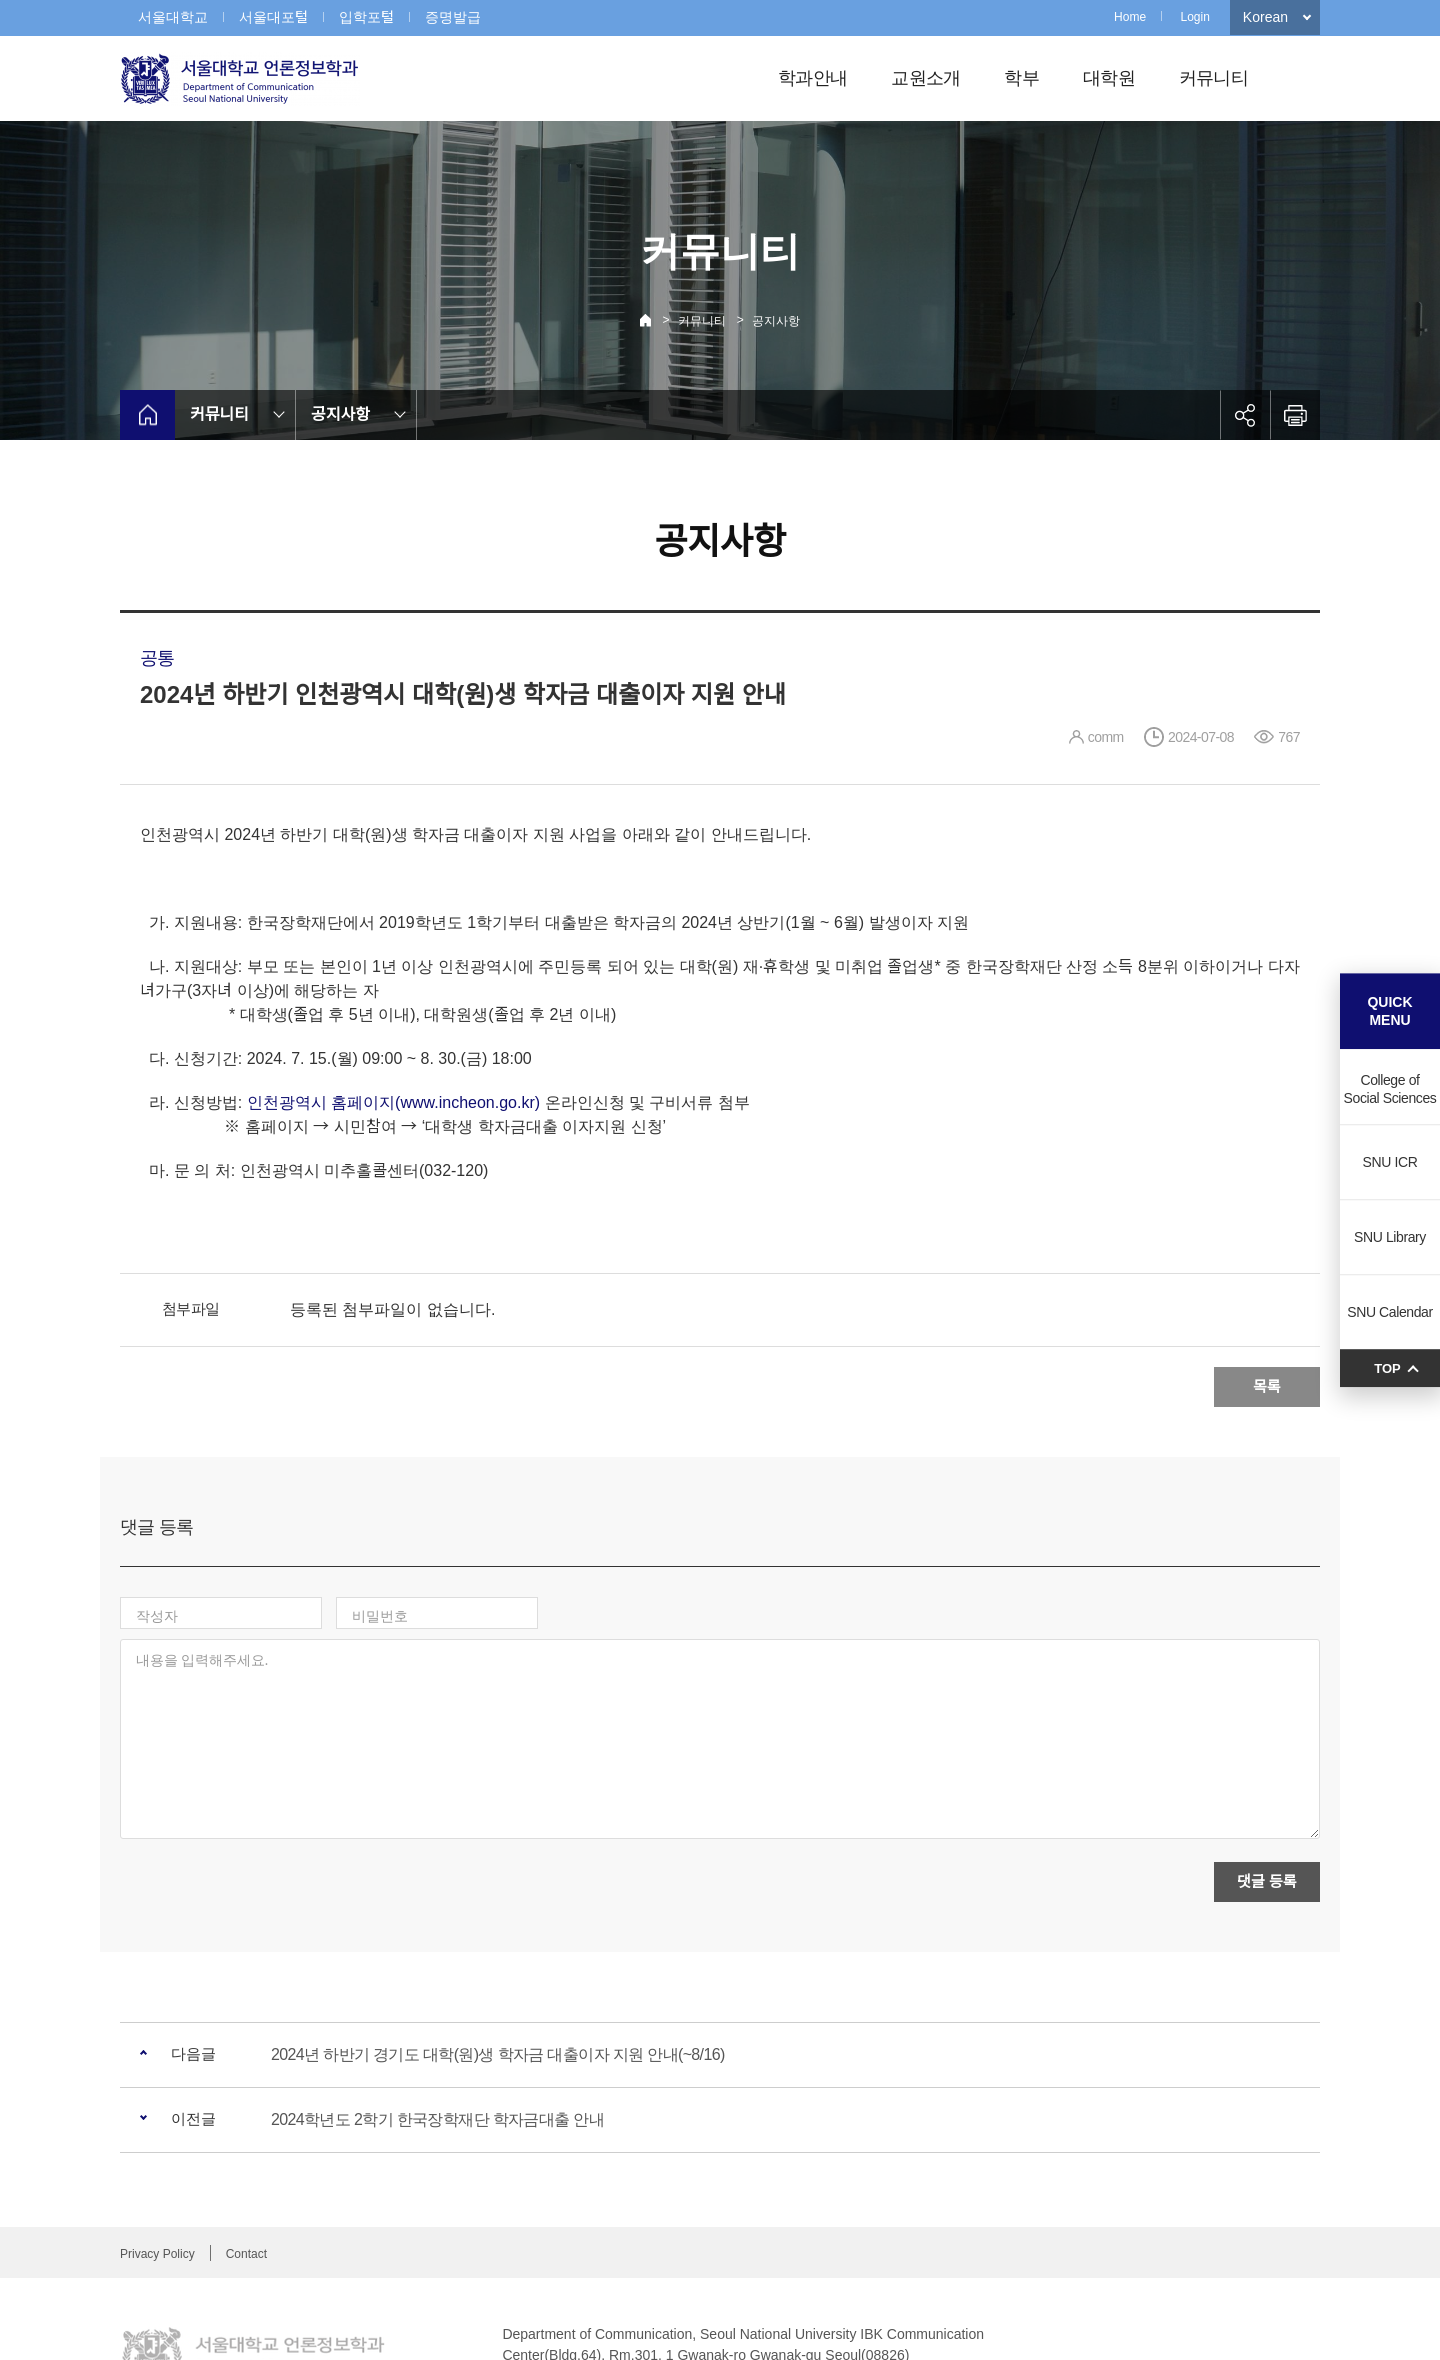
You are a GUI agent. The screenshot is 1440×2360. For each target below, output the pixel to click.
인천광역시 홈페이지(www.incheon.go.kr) (393, 1102)
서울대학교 (173, 17)
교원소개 (925, 78)
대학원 (1109, 78)
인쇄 (1295, 415)
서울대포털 (273, 17)
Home (1130, 17)
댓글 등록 (1266, 1794)
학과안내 (812, 78)
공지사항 (776, 321)
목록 (1267, 1386)
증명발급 (453, 17)
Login (1194, 17)
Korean (1265, 17)
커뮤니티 (1213, 78)
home (147, 415)
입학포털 (366, 17)
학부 (1021, 78)
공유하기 (1245, 415)
